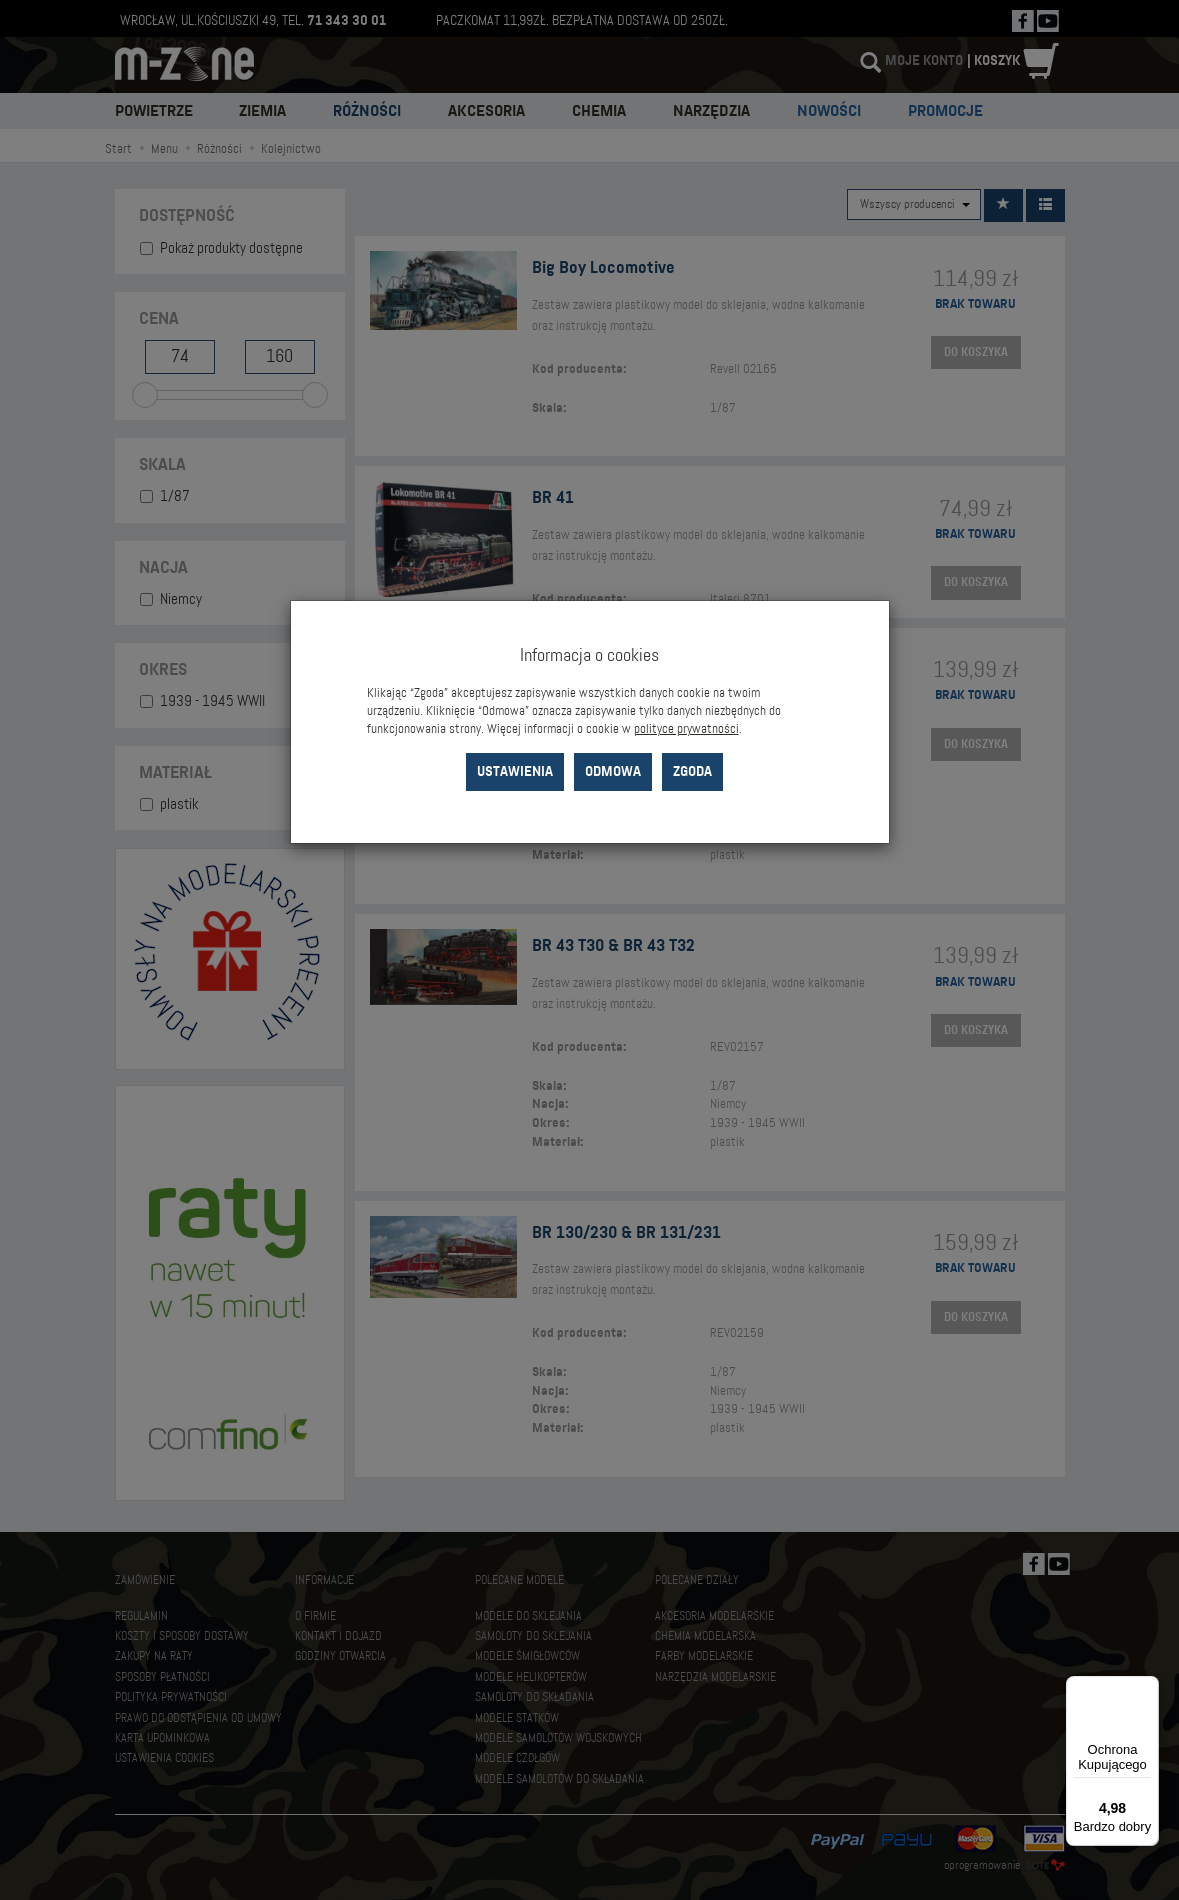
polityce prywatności (686, 729)
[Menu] (1147, 1688)
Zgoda (692, 771)
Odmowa (613, 771)
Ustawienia (515, 771)
